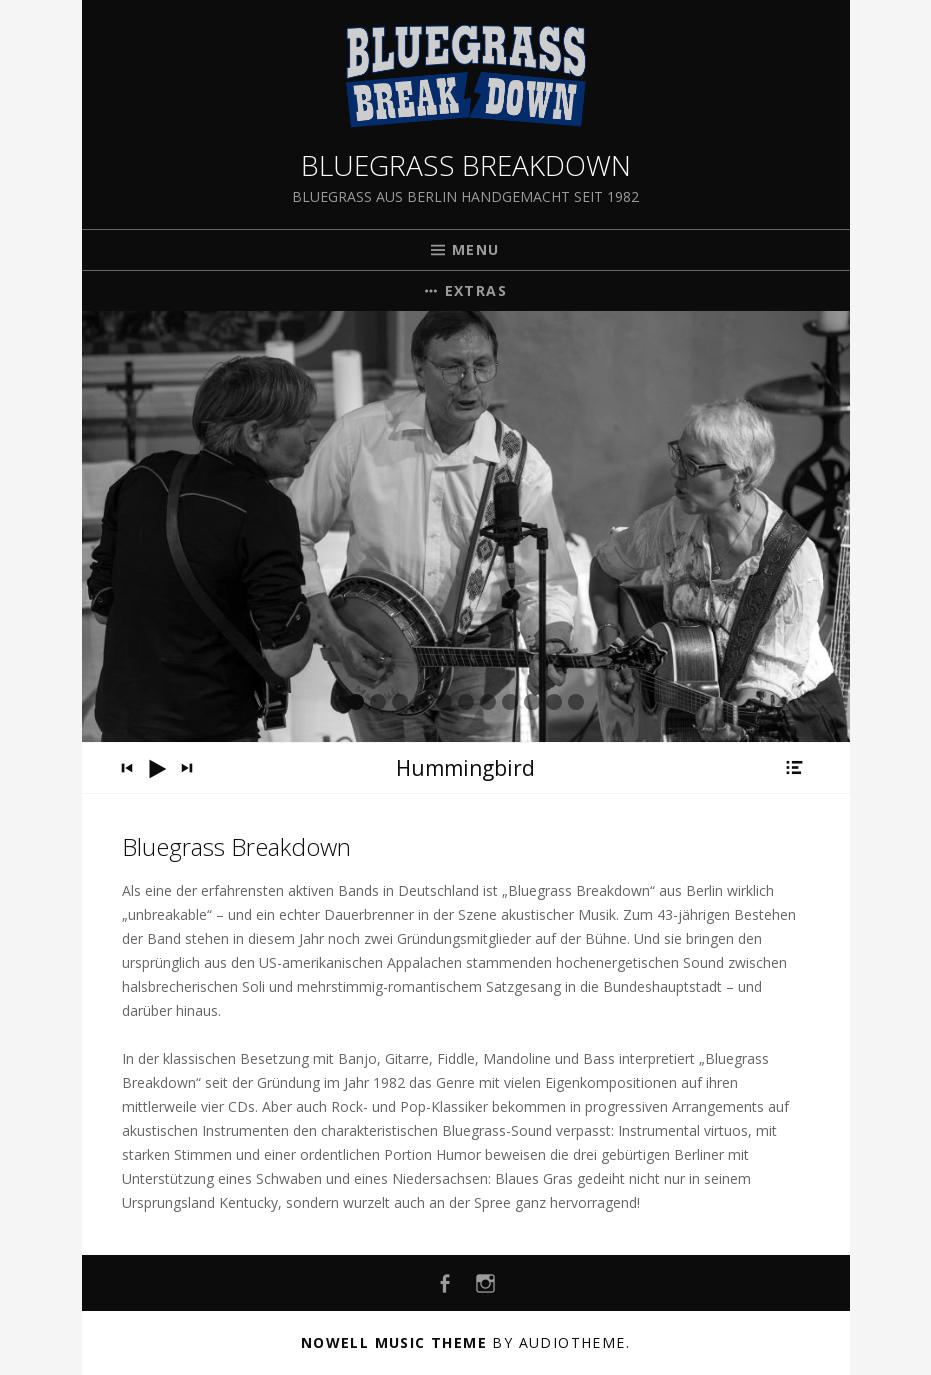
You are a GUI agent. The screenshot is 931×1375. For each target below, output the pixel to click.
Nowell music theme (394, 1342)
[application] (466, 768)
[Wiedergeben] (157, 769)
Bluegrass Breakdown (466, 165)
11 (576, 702)
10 (554, 702)
